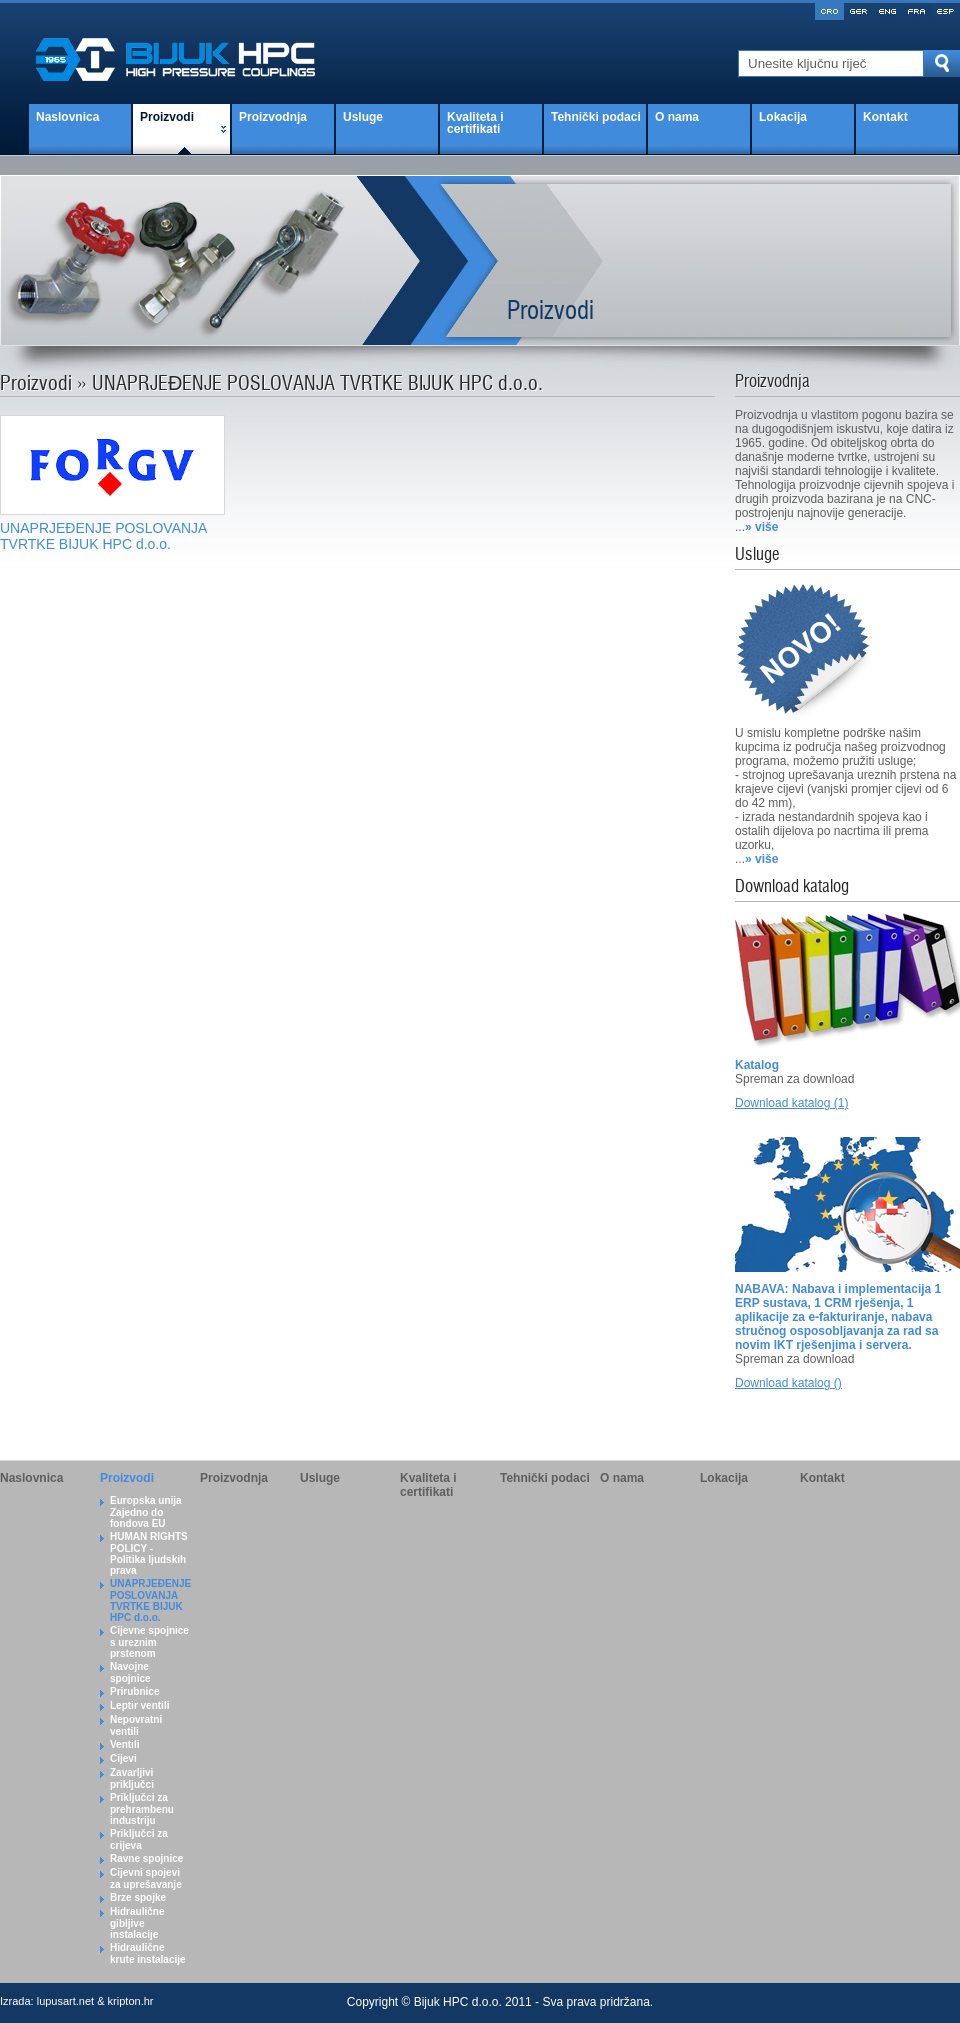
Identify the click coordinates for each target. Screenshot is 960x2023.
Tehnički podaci (596, 117)
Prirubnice (134, 1691)
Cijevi (123, 1758)
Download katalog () (788, 1383)
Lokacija (783, 117)
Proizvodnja (273, 117)
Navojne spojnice (130, 1672)
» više (761, 527)
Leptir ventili (139, 1705)
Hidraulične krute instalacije (148, 1953)
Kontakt (885, 117)
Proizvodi (167, 117)
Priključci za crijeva (139, 1839)
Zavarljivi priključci (132, 1778)
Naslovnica (67, 117)
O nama (677, 117)
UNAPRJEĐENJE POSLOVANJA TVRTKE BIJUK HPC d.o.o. (150, 1600)
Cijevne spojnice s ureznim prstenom (149, 1642)
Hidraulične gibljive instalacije (137, 1923)
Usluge (363, 117)
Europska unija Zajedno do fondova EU (146, 1512)
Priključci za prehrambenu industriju (142, 1809)
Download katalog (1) (791, 1103)
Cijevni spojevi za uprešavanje (146, 1878)
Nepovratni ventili (136, 1725)
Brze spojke (138, 1897)
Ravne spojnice (146, 1858)
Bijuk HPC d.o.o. (458, 2002)
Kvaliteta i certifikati (475, 123)
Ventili (124, 1744)
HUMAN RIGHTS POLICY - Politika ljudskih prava (149, 1553)
